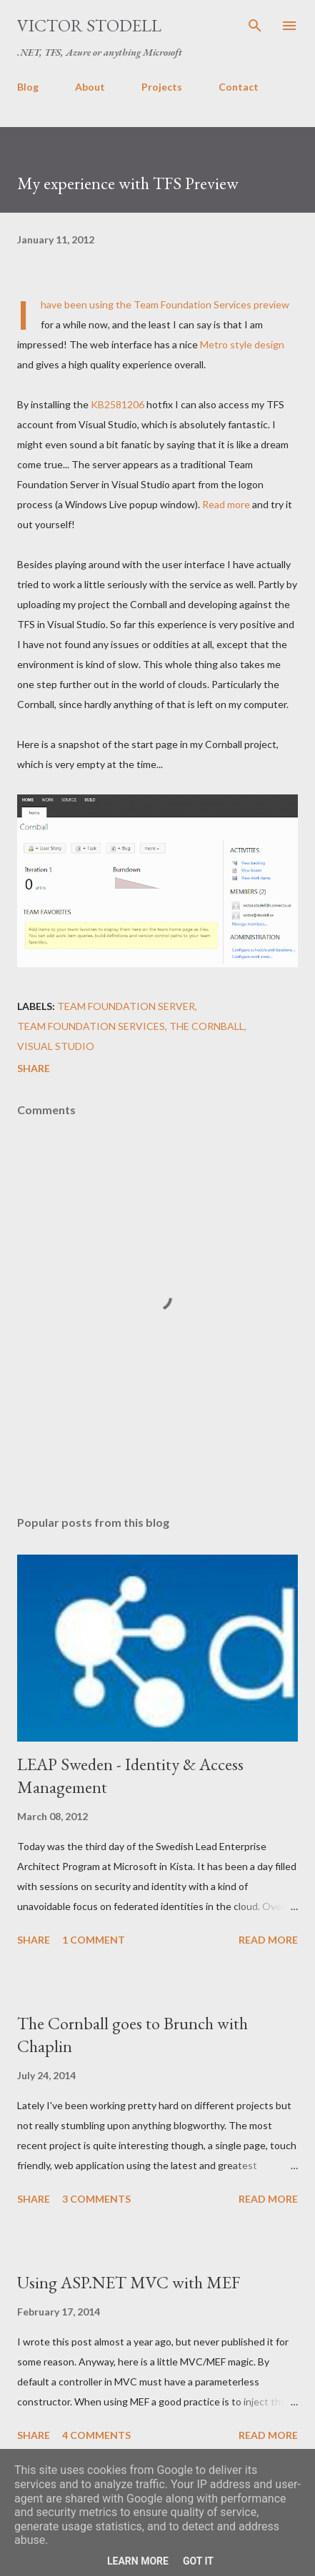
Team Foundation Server (126, 1006)
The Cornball (206, 1026)
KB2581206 (117, 404)
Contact (239, 87)
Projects (161, 87)
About (90, 87)
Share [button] (33, 1068)
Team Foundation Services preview (211, 304)
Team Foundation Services (91, 1026)
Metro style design (242, 344)
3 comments (96, 2199)
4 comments (96, 2435)
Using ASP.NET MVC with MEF (128, 2282)
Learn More (138, 2561)
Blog (28, 87)
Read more (226, 504)
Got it (198, 2561)
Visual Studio (55, 1046)
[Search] (255, 25)
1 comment (93, 1940)
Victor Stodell (89, 25)
